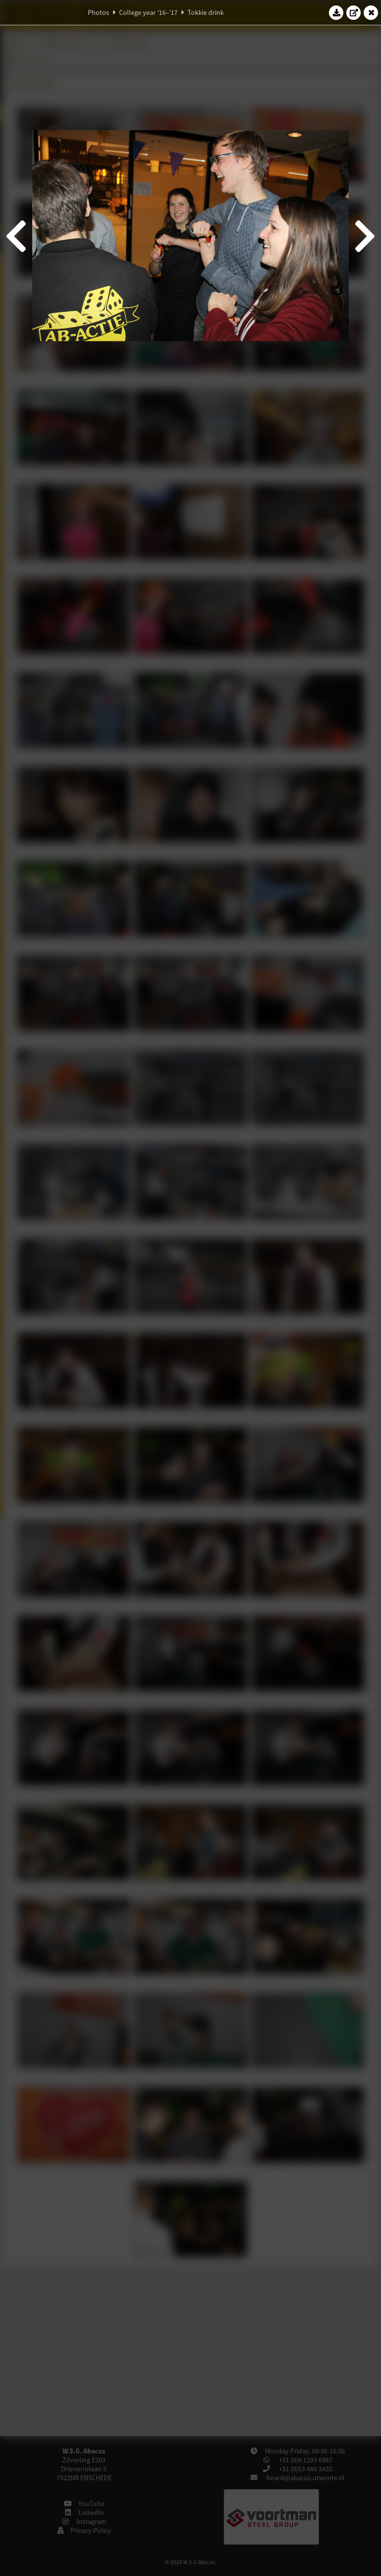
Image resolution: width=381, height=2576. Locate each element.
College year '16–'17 (148, 12)
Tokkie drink (206, 12)
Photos (98, 12)
